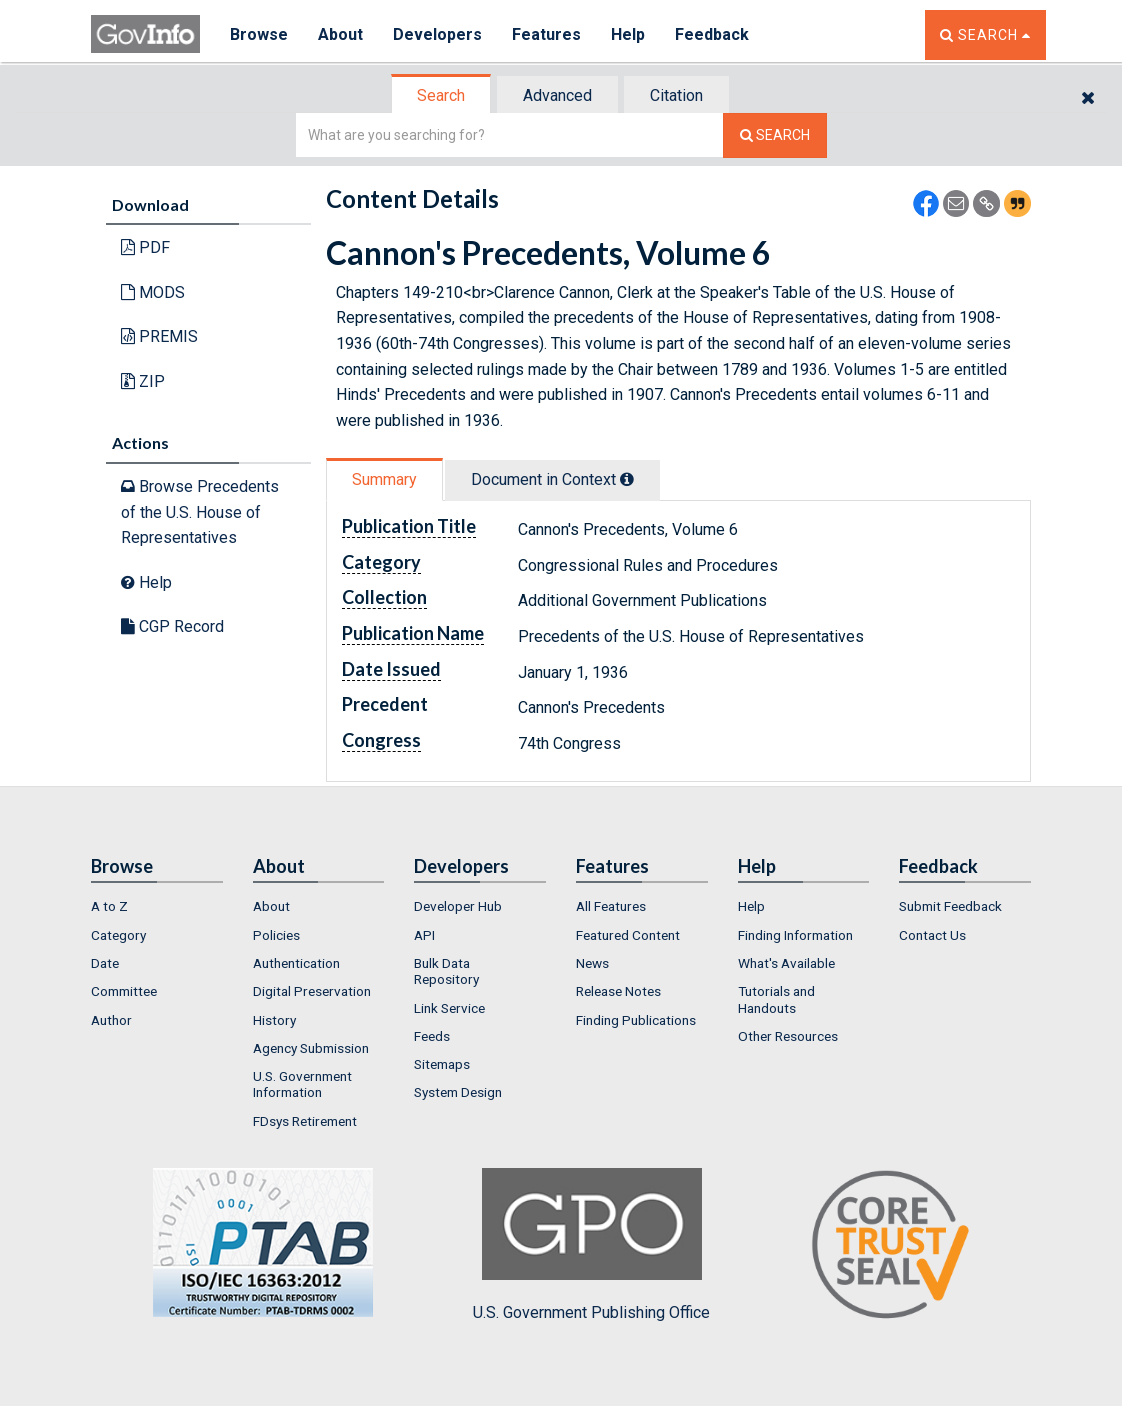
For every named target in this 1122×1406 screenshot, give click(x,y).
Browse (259, 34)
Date (105, 963)
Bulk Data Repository (446, 971)
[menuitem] (157, 906)
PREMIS (159, 336)
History (274, 1020)
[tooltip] (627, 479)
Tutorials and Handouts (776, 999)
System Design (458, 1092)
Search (441, 95)
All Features (611, 906)
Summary (384, 479)
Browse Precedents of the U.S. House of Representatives (200, 512)
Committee (124, 991)
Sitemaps (442, 1064)
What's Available (786, 963)
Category (118, 935)
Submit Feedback (950, 906)
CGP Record (172, 626)
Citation (676, 95)
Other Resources (788, 1036)
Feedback (712, 34)
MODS (153, 292)
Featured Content (628, 935)
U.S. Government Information (302, 1084)
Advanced (557, 95)
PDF (145, 247)
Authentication (296, 963)
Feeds (432, 1036)
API (424, 935)
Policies (276, 935)
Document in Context (552, 479)
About (340, 34)
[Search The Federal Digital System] (775, 135)
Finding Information (795, 935)
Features (546, 34)
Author (111, 1020)
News (592, 963)
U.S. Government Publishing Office (591, 1245)
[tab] (442, 95)
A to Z (109, 906)
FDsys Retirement (305, 1121)
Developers (437, 34)
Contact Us (932, 935)
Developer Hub (458, 906)
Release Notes (618, 991)
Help (628, 34)
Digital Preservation (312, 991)
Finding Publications (636, 1020)
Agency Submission (311, 1048)
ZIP (143, 381)
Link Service (449, 1008)
